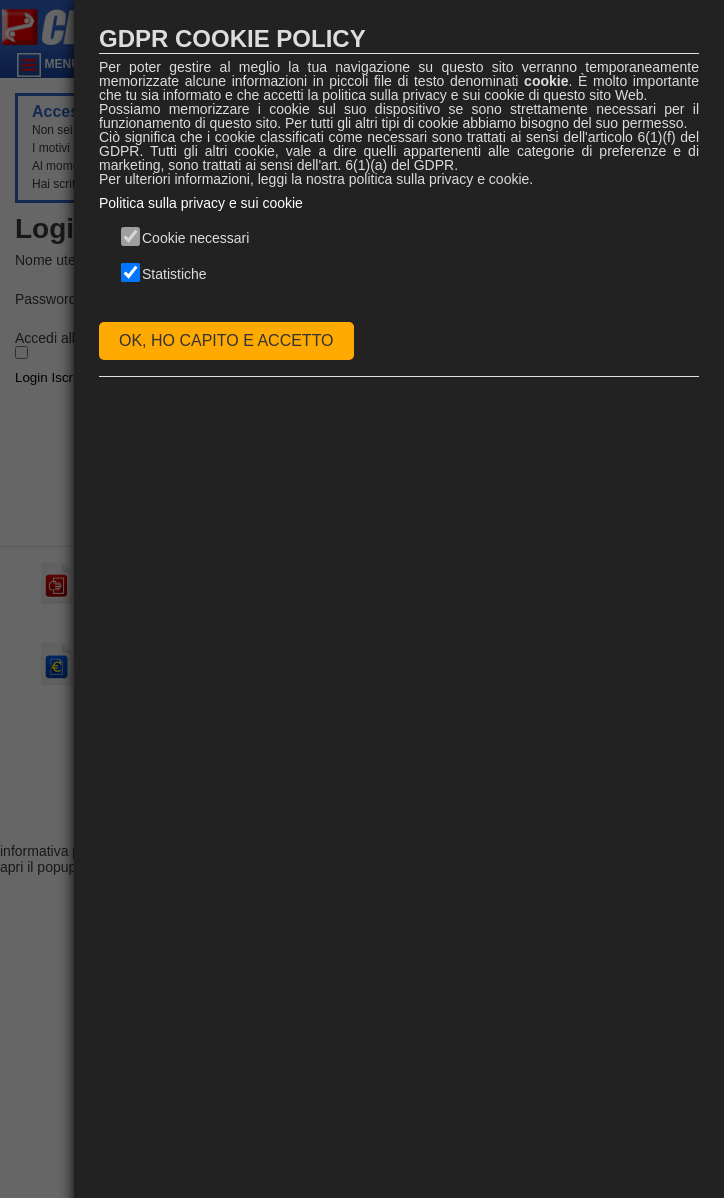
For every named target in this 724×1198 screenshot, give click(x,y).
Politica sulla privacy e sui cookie (201, 203)
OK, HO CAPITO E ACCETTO (226, 340)
